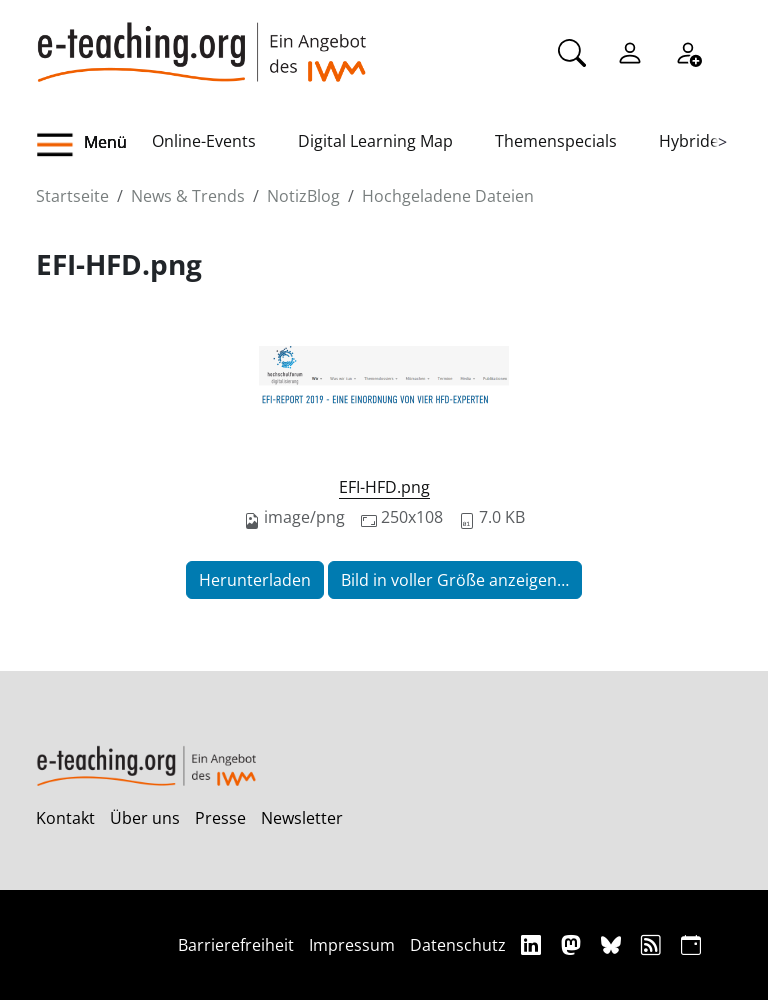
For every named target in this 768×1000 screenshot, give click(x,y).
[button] (94, 145)
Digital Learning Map (375, 141)
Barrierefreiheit (236, 945)
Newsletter (302, 818)
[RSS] (653, 944)
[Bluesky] (613, 944)
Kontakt (65, 818)
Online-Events (204, 141)
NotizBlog (303, 196)
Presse (220, 818)
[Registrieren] (688, 51)
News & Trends (188, 196)
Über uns (145, 818)
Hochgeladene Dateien (448, 196)
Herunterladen (255, 580)
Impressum (352, 945)
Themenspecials (556, 141)
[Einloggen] (630, 51)
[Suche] (572, 51)
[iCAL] (691, 944)
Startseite (72, 196)
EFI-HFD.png (384, 487)
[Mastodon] (573, 944)
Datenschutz (458, 945)
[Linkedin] (533, 944)
